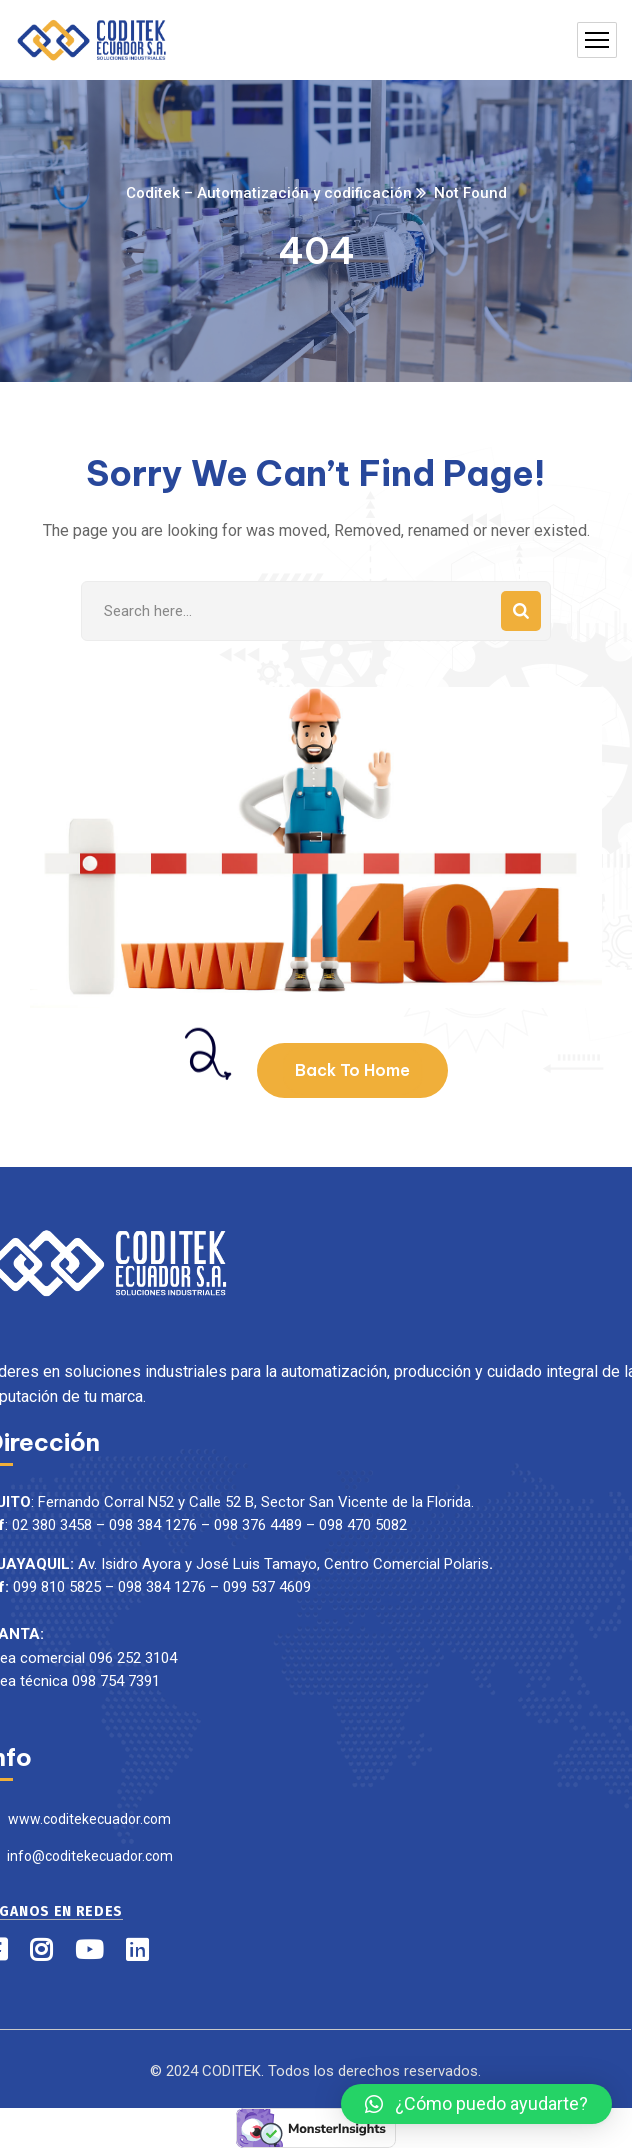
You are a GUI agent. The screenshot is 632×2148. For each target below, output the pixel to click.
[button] (476, 2104)
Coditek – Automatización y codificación (269, 193)
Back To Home (352, 1070)
